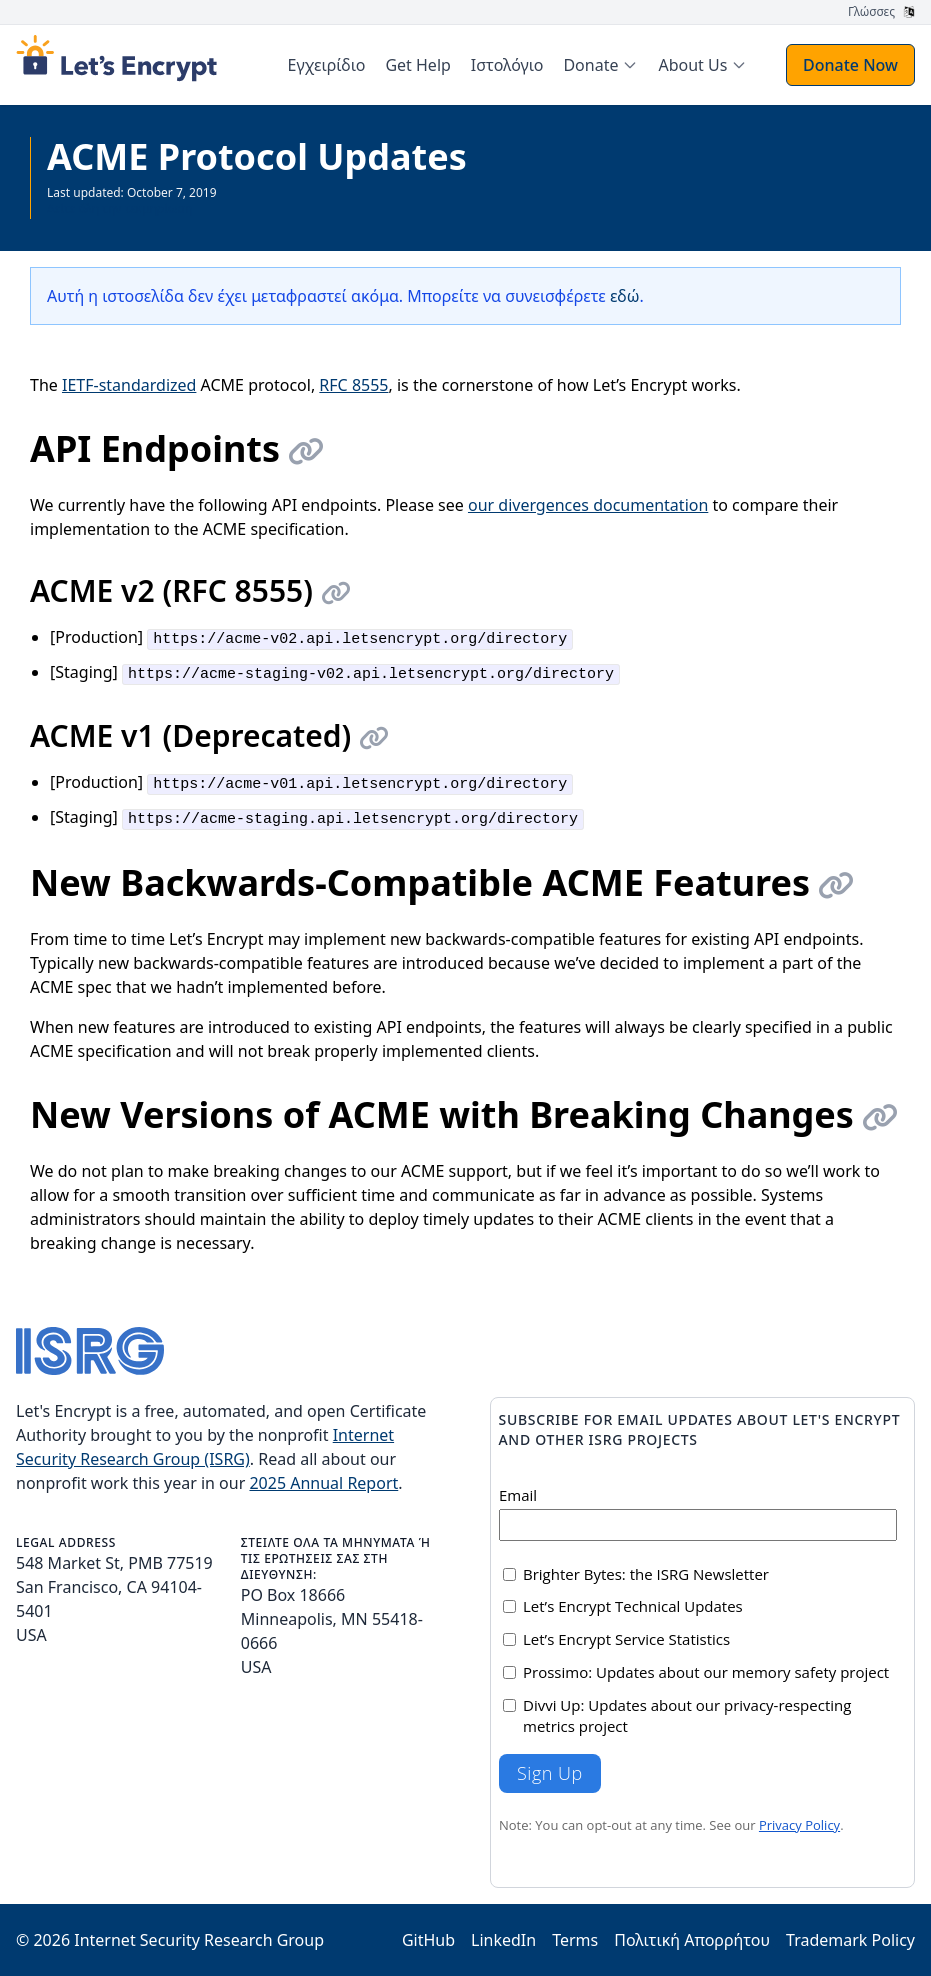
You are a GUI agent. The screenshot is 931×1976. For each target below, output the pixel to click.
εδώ (625, 296)
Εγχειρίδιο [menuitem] (327, 65)
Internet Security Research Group (199, 1940)
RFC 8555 (353, 385)
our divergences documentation (588, 505)
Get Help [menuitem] (417, 65)
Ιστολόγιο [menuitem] (507, 65)
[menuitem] (600, 65)
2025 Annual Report (323, 1483)
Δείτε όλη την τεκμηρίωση (119, 208)
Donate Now (850, 65)
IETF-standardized (129, 385)
